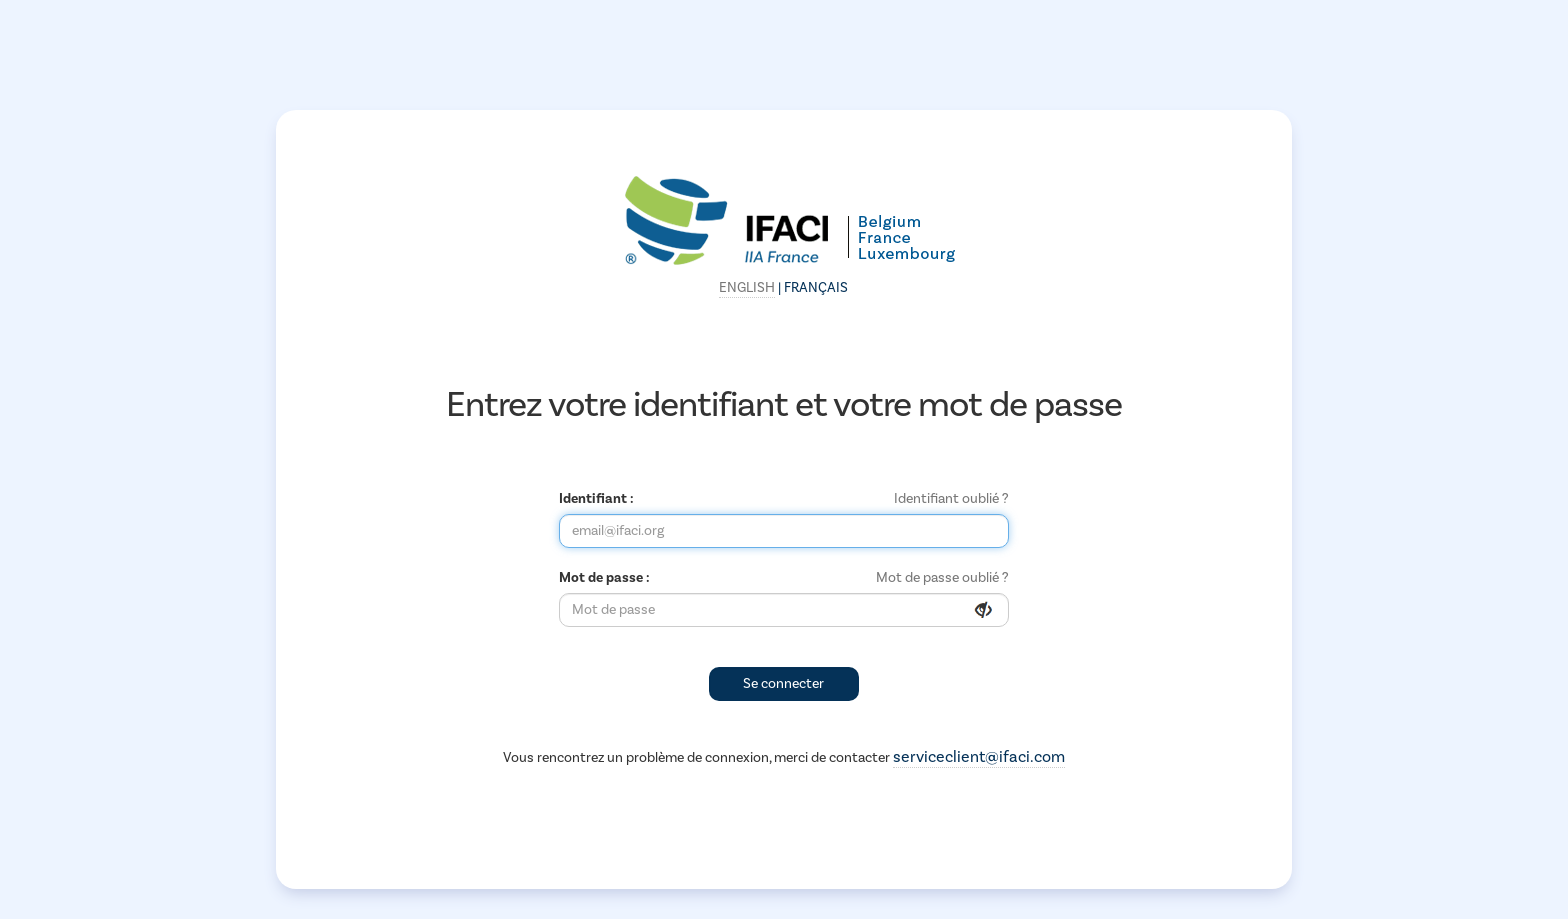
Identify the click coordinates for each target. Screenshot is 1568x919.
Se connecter (783, 684)
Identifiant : (596, 498)
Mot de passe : (604, 577)
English (747, 288)
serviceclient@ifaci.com (979, 757)
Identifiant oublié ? (951, 499)
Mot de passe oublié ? (942, 578)
